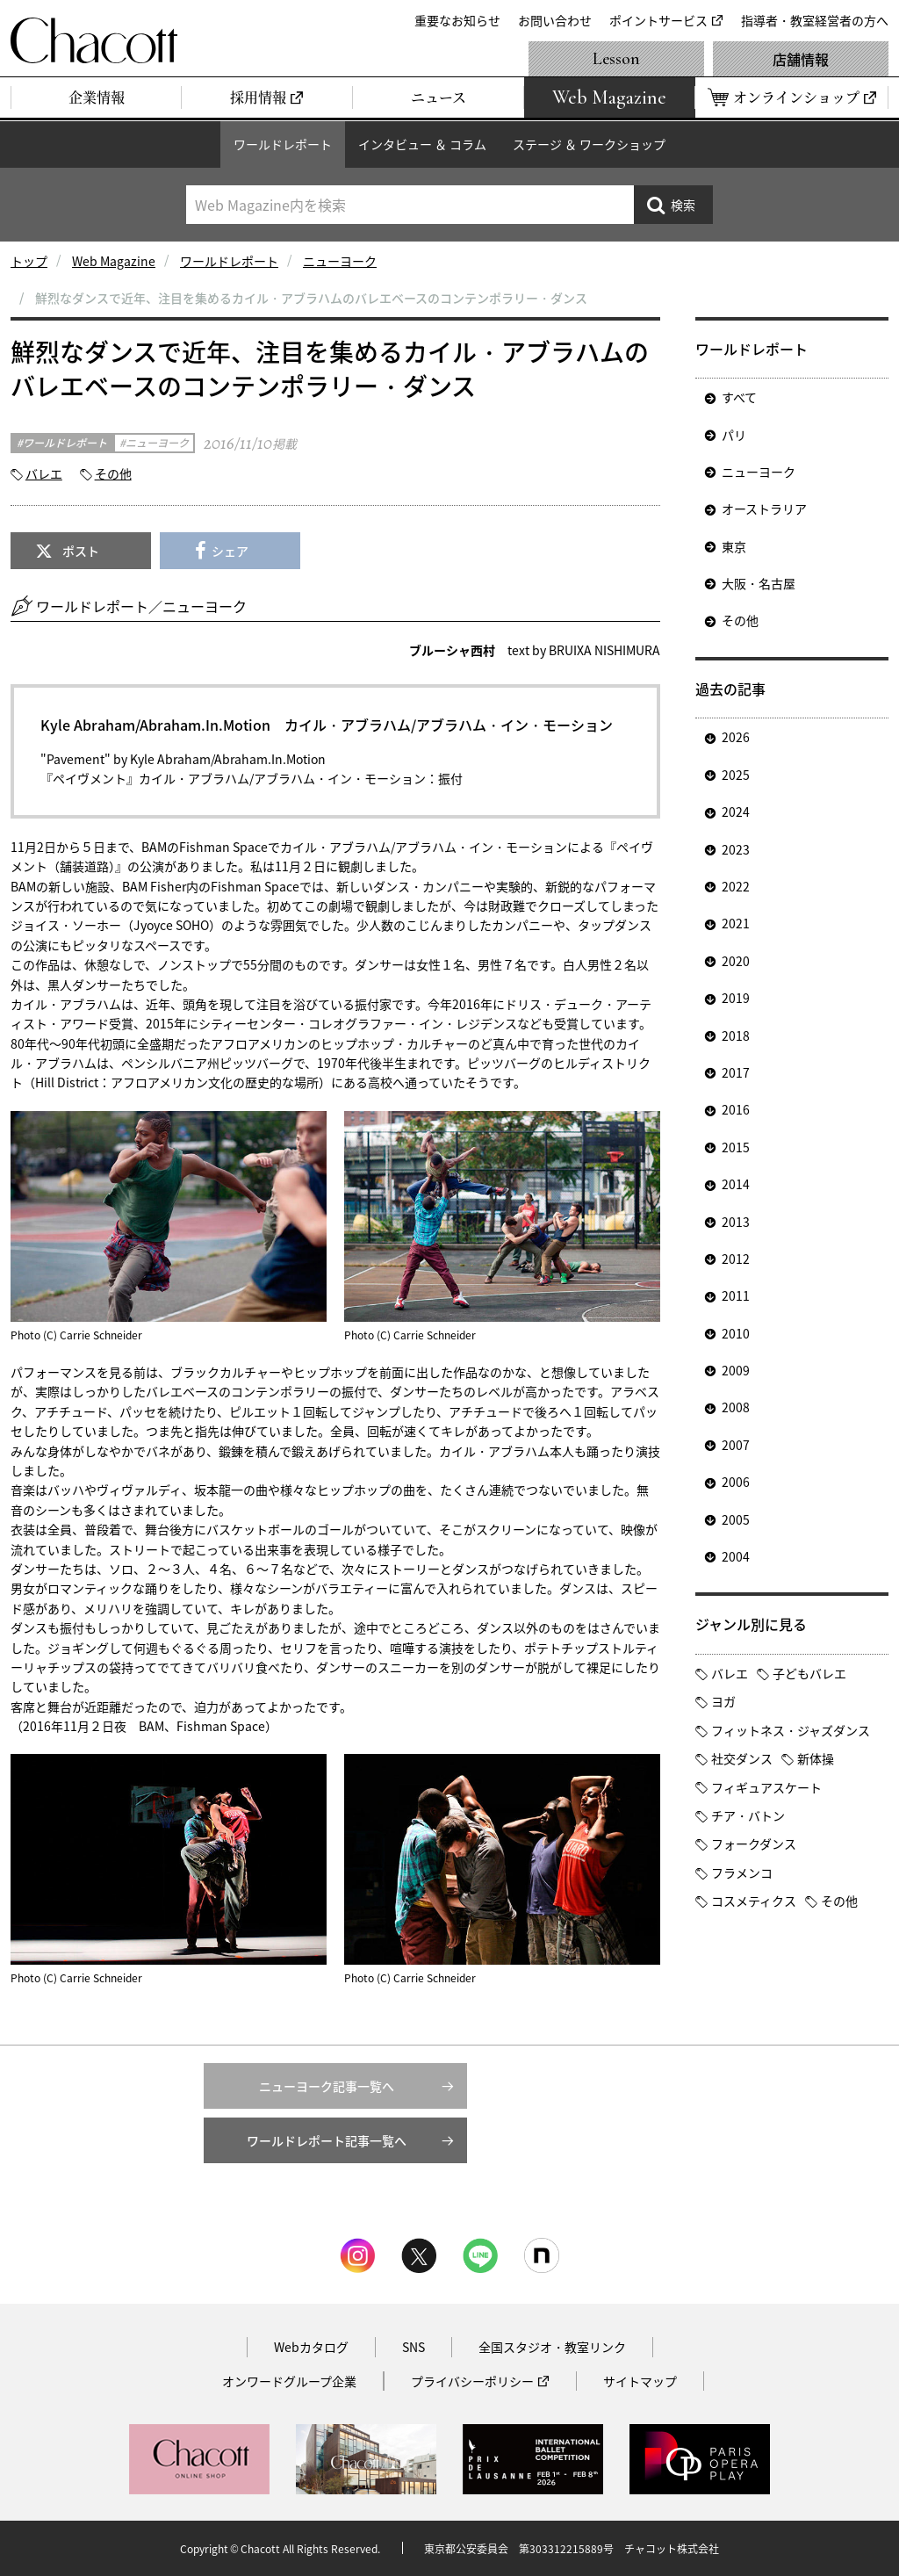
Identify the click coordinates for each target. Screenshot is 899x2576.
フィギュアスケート (766, 1787)
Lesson (616, 58)
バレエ (43, 473)
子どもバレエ (809, 1673)
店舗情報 (801, 58)
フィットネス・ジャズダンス (790, 1730)
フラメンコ (742, 1872)
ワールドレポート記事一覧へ (326, 2140)
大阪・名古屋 (758, 583)
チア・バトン (748, 1815)
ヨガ (723, 1701)
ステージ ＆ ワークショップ (589, 144)
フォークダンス (753, 1843)
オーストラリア (764, 508)
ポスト (80, 550)
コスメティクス (753, 1900)
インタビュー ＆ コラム (422, 144)
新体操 (815, 1758)
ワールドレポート (283, 144)
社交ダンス (742, 1758)
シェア (230, 550)
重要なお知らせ (457, 20)
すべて (739, 397)
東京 (734, 546)
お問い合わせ (555, 20)
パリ (734, 435)
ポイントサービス (658, 20)
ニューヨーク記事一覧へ (326, 2086)
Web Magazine (113, 261)
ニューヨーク (340, 261)
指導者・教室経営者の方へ (814, 20)
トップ (29, 261)
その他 (113, 473)
